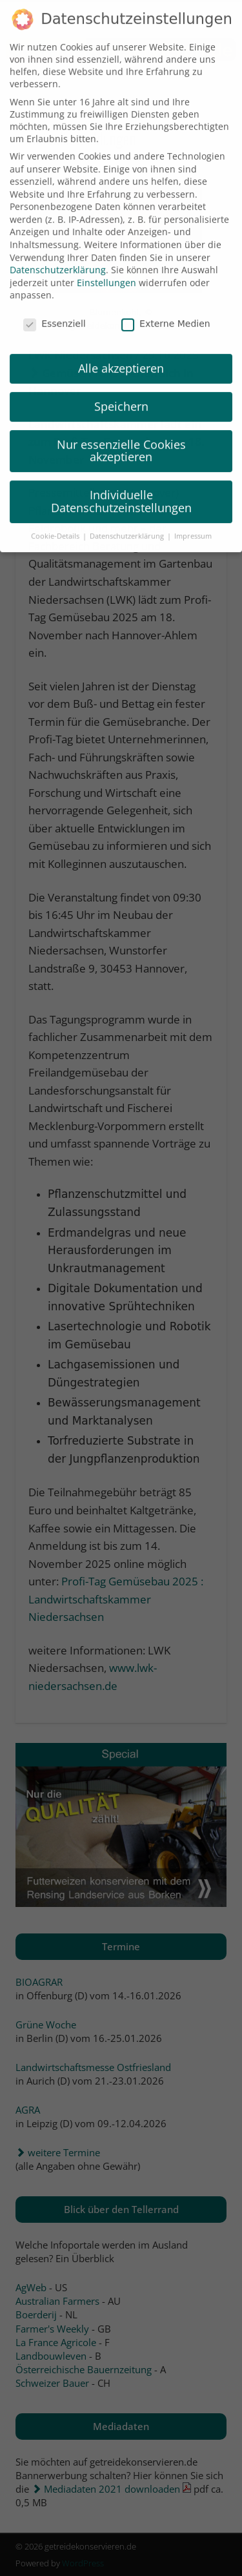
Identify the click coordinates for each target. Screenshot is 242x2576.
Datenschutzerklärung (58, 257)
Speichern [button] (121, 393)
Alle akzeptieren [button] (121, 355)
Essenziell (54, 310)
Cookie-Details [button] (56, 523)
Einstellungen (106, 269)
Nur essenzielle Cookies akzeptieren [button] (121, 438)
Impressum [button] (193, 523)
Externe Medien (165, 310)
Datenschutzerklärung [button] (128, 523)
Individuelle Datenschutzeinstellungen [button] (121, 489)
